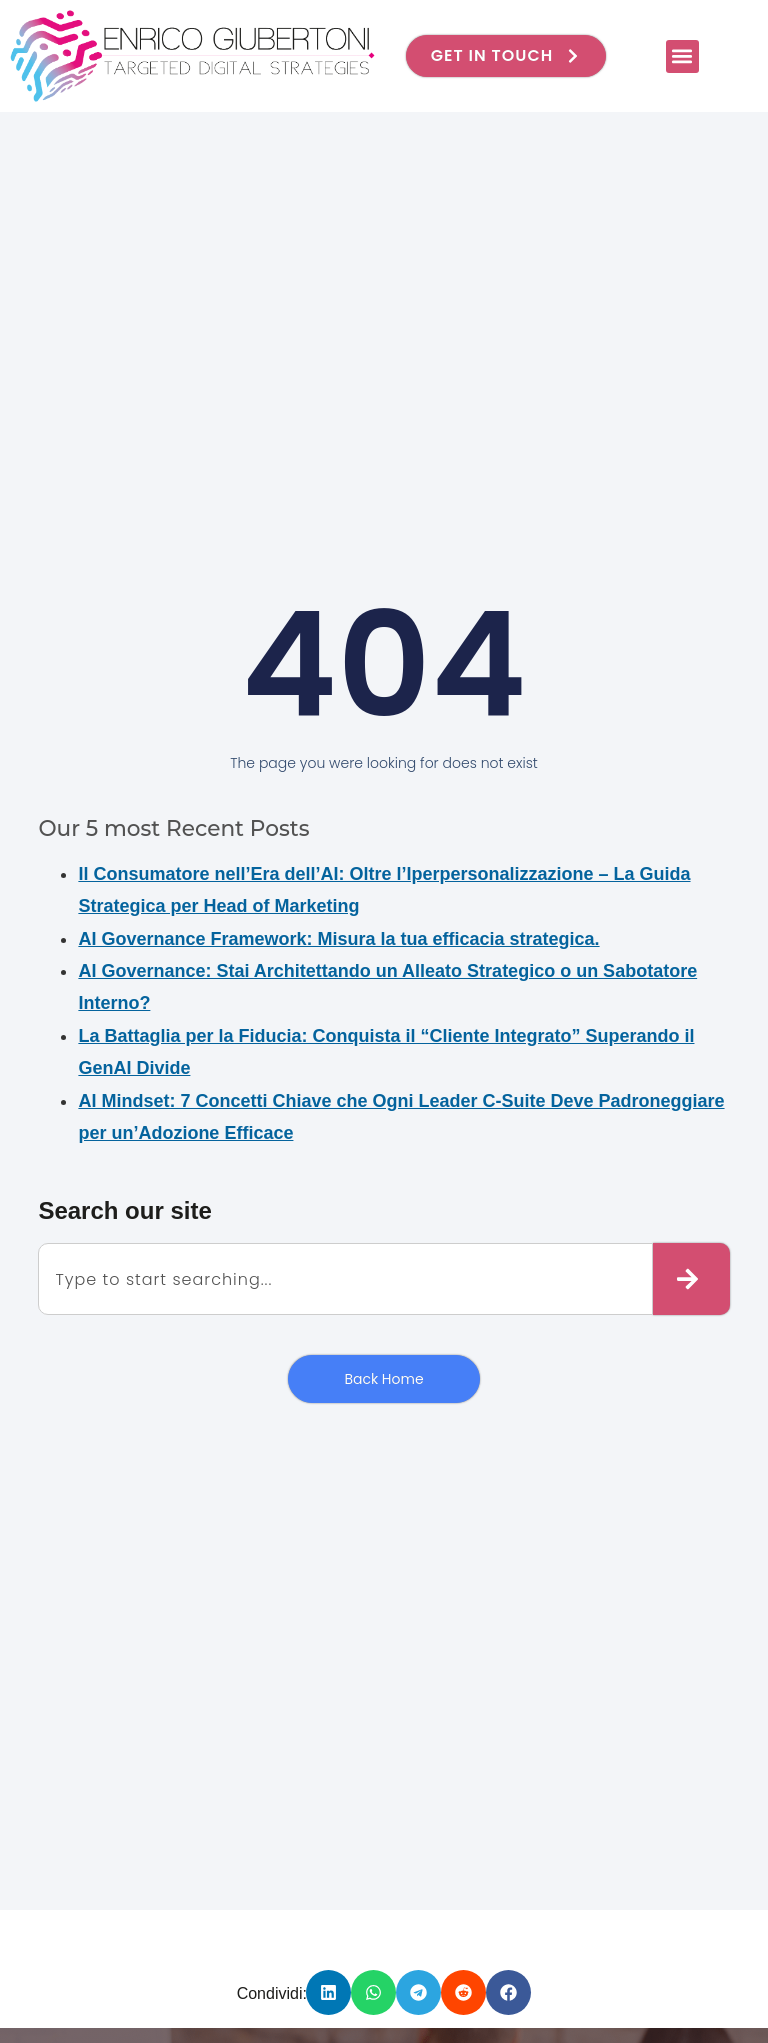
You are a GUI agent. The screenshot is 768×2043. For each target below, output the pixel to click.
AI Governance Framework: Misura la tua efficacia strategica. (338, 939)
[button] (682, 56)
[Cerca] (691, 1279)
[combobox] (345, 1279)
